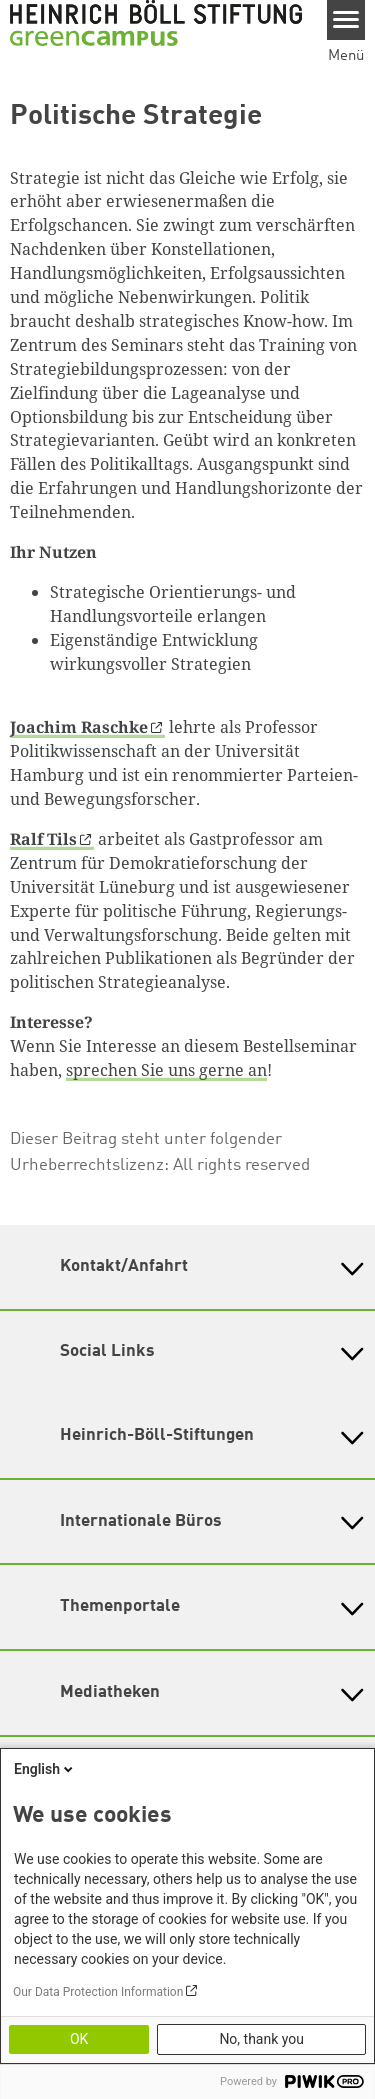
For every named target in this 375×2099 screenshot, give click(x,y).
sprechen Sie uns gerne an (166, 1070)
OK (79, 2039)
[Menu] (346, 20)
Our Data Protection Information (98, 1992)
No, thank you (261, 2039)
